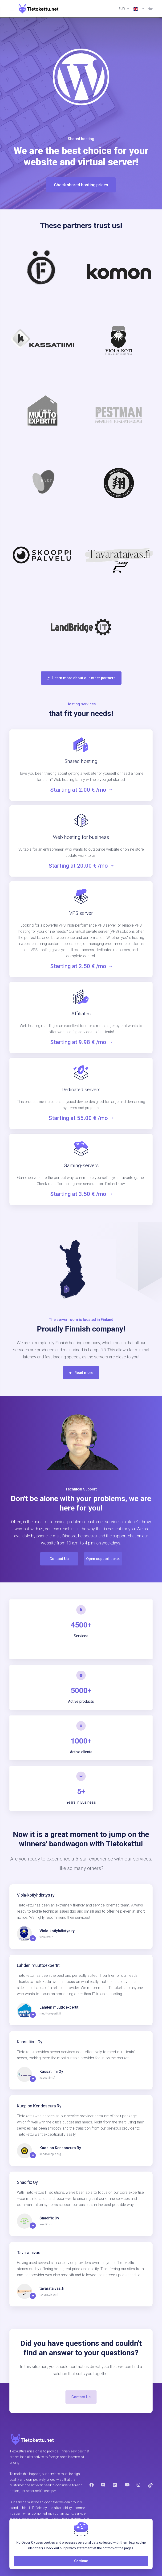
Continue (81, 2561)
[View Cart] (149, 8)
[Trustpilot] (150, 2485)
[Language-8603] (138, 8)
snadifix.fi (46, 2224)
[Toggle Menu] (11, 9)
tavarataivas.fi (49, 2294)
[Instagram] (139, 2485)
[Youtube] (127, 2485)
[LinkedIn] (115, 2485)
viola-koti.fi (46, 1937)
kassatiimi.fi (48, 2077)
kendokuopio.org (50, 2154)
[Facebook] (91, 2485)
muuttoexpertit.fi (50, 2013)
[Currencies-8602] (124, 8)
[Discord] (103, 2485)
